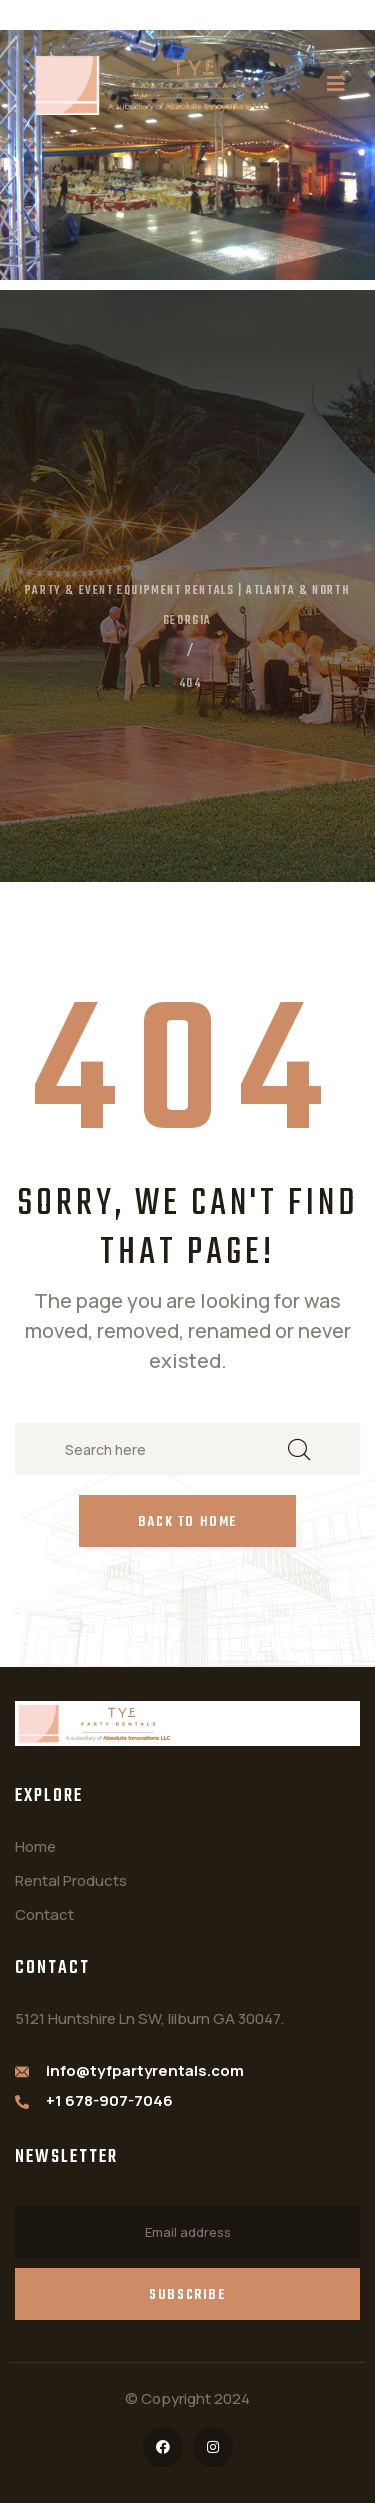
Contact (44, 1914)
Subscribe (187, 2295)
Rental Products (71, 1880)
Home (35, 1846)
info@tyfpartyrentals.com (145, 2070)
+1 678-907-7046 (109, 2100)
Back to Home (187, 1522)
